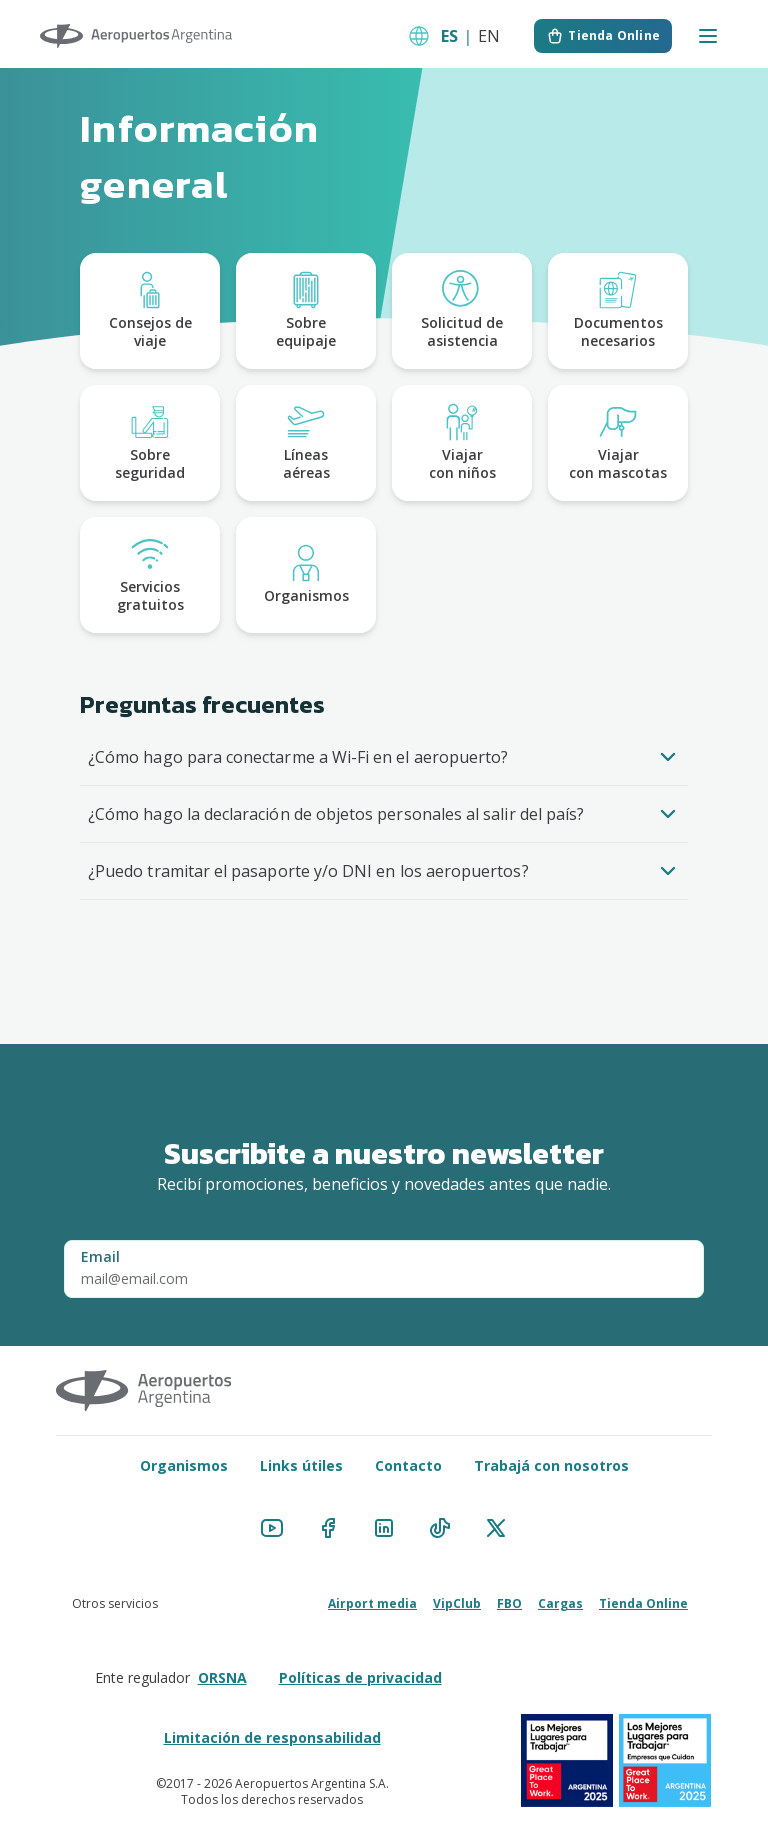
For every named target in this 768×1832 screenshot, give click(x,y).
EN (489, 36)
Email (100, 1256)
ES (449, 36)
